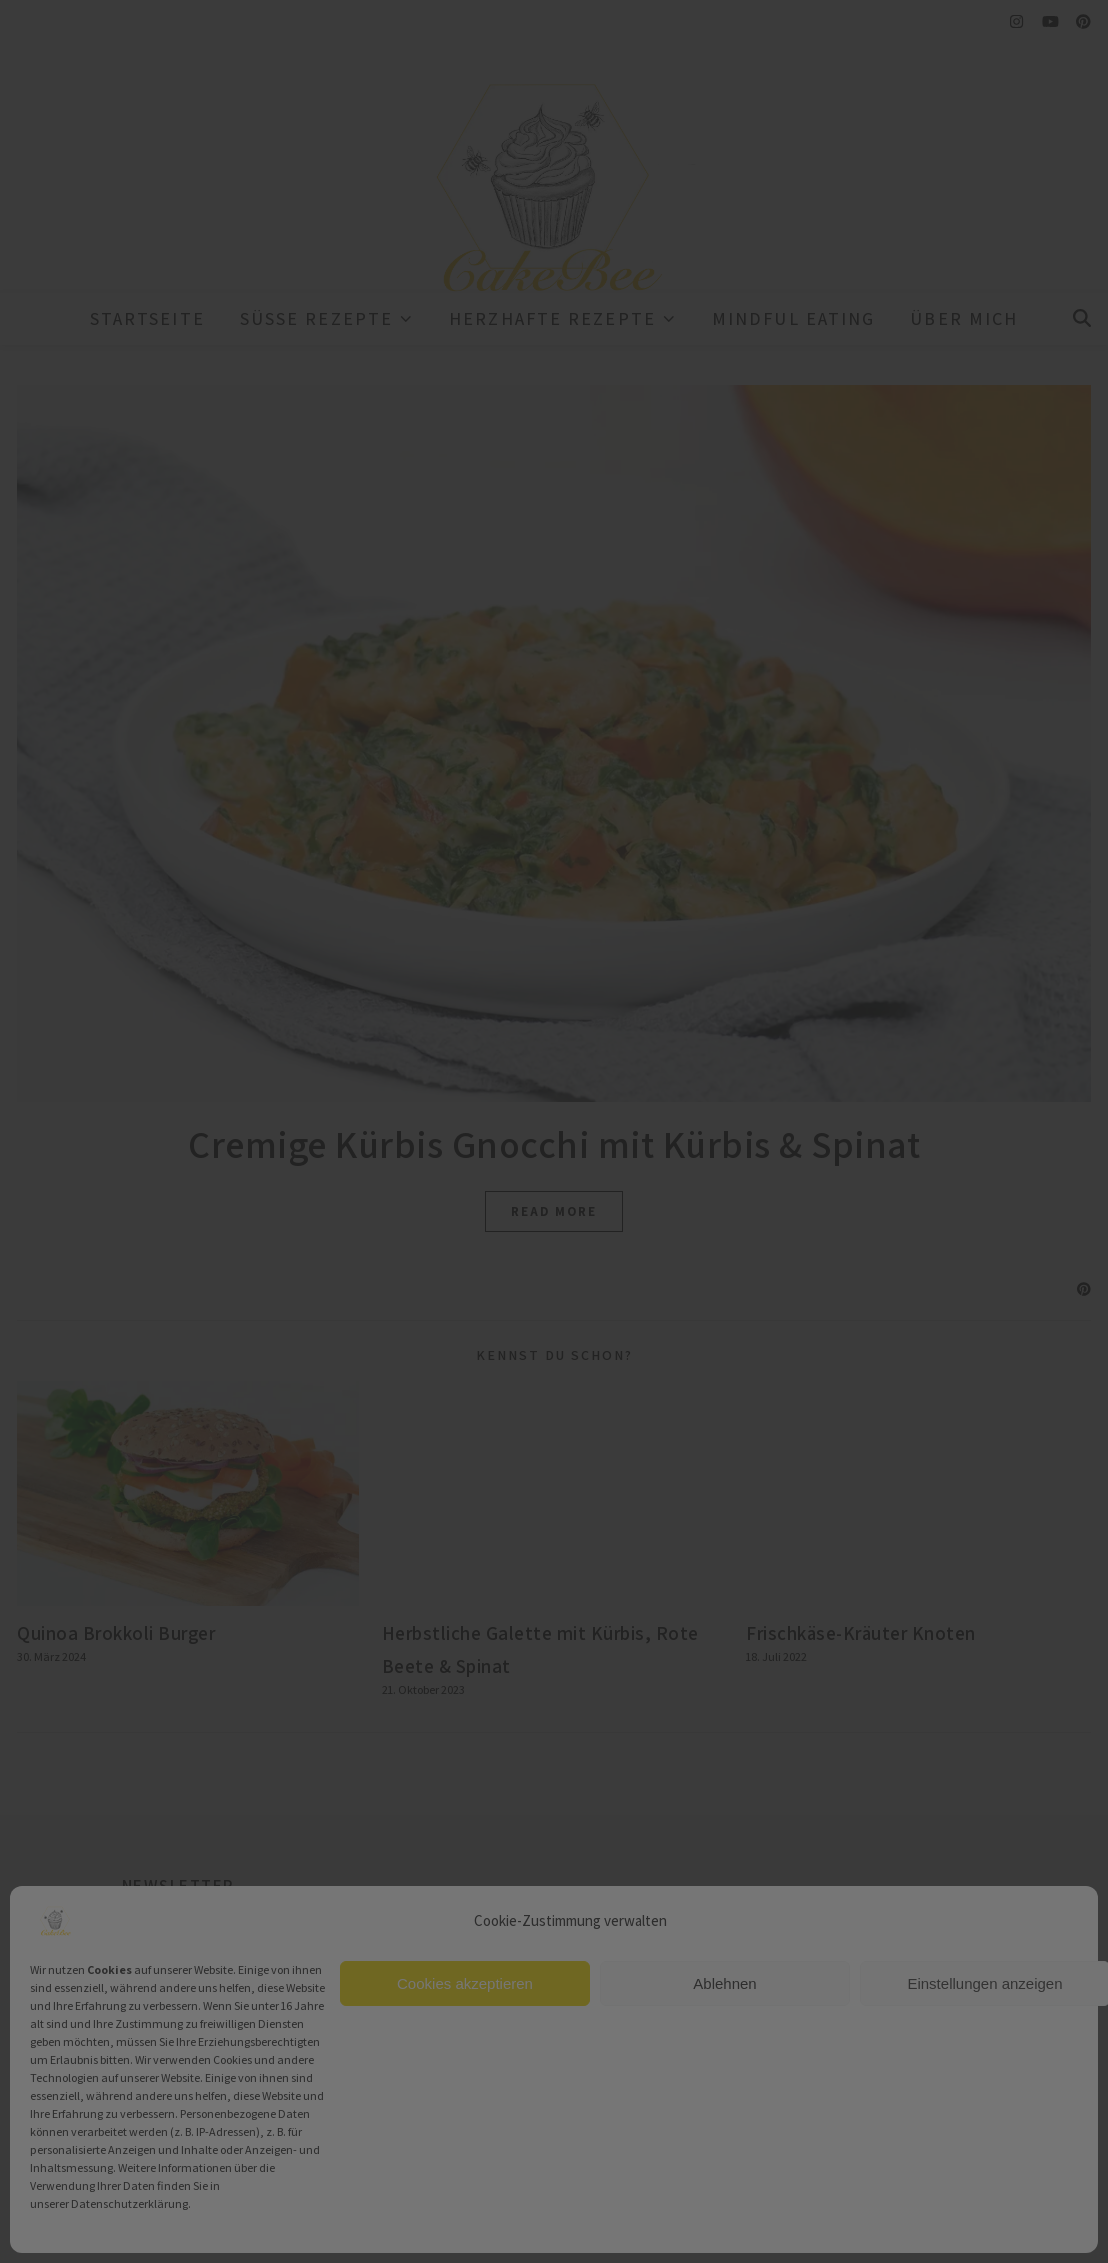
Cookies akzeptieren (465, 1983)
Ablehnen (724, 1983)
